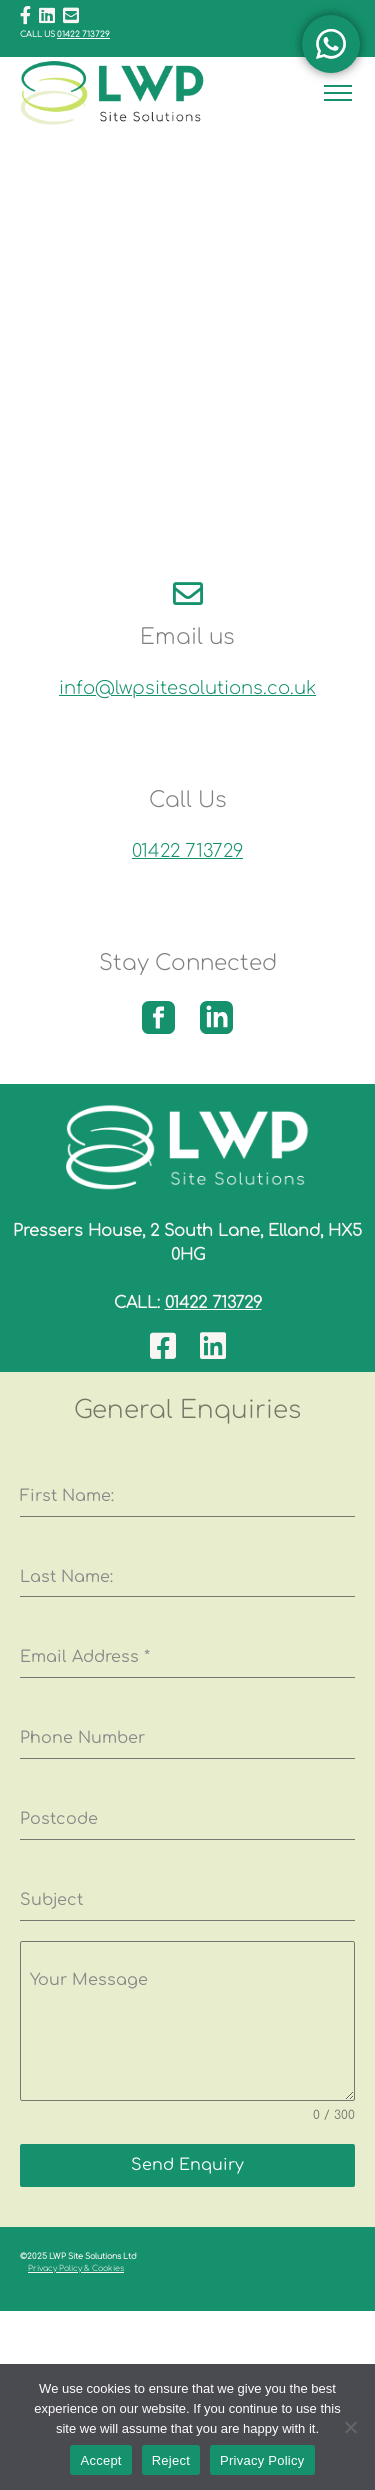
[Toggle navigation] (338, 93)
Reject (171, 2460)
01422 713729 (83, 34)
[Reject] (350, 2427)
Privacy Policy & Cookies (76, 2268)
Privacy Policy (262, 2460)
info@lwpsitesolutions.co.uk (187, 688)
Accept (100, 2460)
